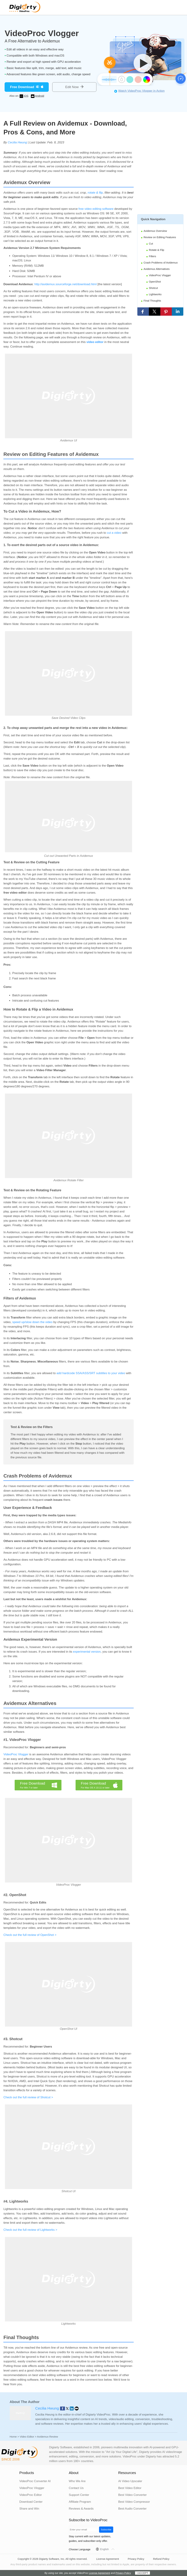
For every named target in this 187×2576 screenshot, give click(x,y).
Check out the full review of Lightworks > (30, 2229)
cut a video (114, 532)
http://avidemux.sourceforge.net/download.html (65, 284)
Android (39, 95)
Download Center (31, 2501)
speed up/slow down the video (32, 1322)
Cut (151, 243)
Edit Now (72, 87)
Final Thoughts (152, 300)
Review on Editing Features (160, 237)
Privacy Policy (136, 2558)
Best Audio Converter (132, 2508)
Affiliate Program (80, 2501)
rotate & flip (95, 192)
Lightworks (155, 294)
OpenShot (155, 281)
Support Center (79, 2495)
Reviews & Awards (81, 2508)
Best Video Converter (132, 2495)
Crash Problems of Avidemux (161, 262)
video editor (95, 342)
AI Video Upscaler (130, 2481)
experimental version (87, 1651)
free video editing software (95, 208)
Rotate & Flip (156, 249)
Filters (152, 256)
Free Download (22, 87)
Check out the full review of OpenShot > (29, 1935)
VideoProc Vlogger (160, 275)
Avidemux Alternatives (157, 268)
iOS (26, 95)
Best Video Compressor (134, 2501)
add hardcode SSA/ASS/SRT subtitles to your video (91, 1373)
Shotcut (153, 287)
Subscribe (106, 2529)
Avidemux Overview (155, 230)
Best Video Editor (129, 2488)
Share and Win (29, 2508)
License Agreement (107, 2558)
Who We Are (77, 2481)
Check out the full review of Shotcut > (28, 2097)
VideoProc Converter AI (35, 2481)
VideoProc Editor (30, 2495)
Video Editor (27, 2436)
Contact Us (76, 2488)
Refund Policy (161, 2558)
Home (13, 2436)
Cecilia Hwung (17, 142)
